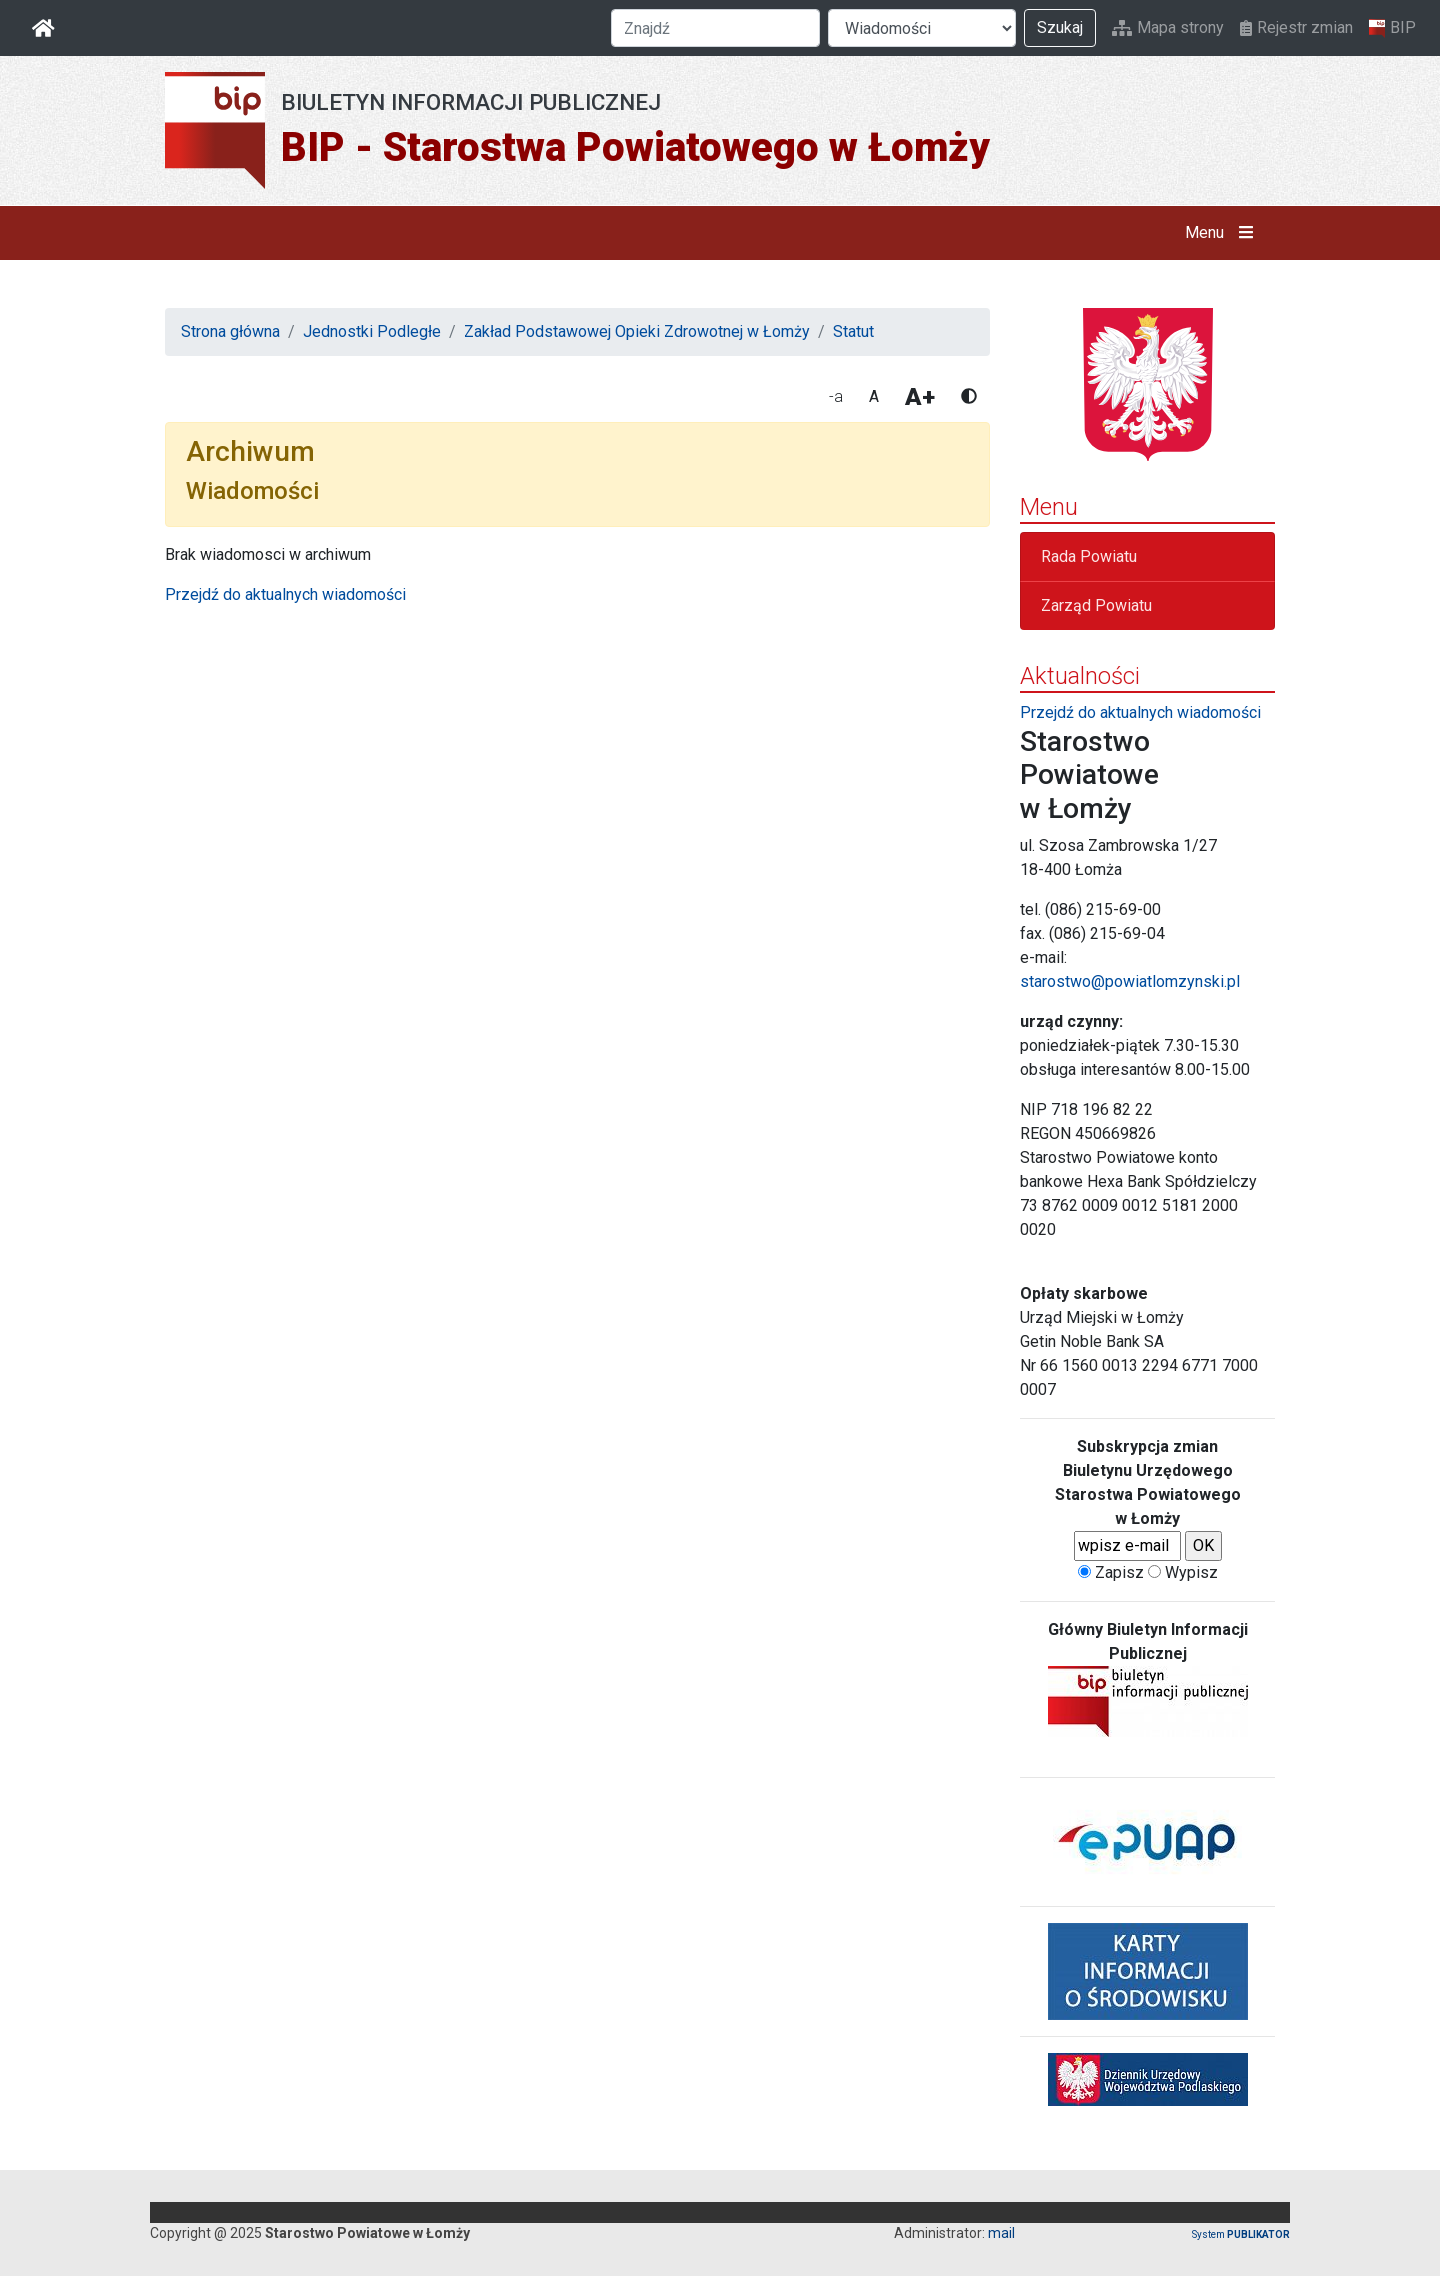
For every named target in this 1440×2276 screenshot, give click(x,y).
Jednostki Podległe (372, 331)
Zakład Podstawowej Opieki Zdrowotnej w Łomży (637, 331)
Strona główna (230, 331)
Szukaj (1060, 27)
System (1241, 2234)
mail (1001, 2233)
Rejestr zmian (1296, 27)
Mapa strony (1168, 27)
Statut (853, 331)
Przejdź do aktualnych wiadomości (285, 594)
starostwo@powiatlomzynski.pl (1130, 981)
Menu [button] (1223, 233)
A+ (920, 397)
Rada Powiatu (1089, 556)
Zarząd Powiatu (1096, 605)
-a (836, 396)
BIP (1392, 28)
